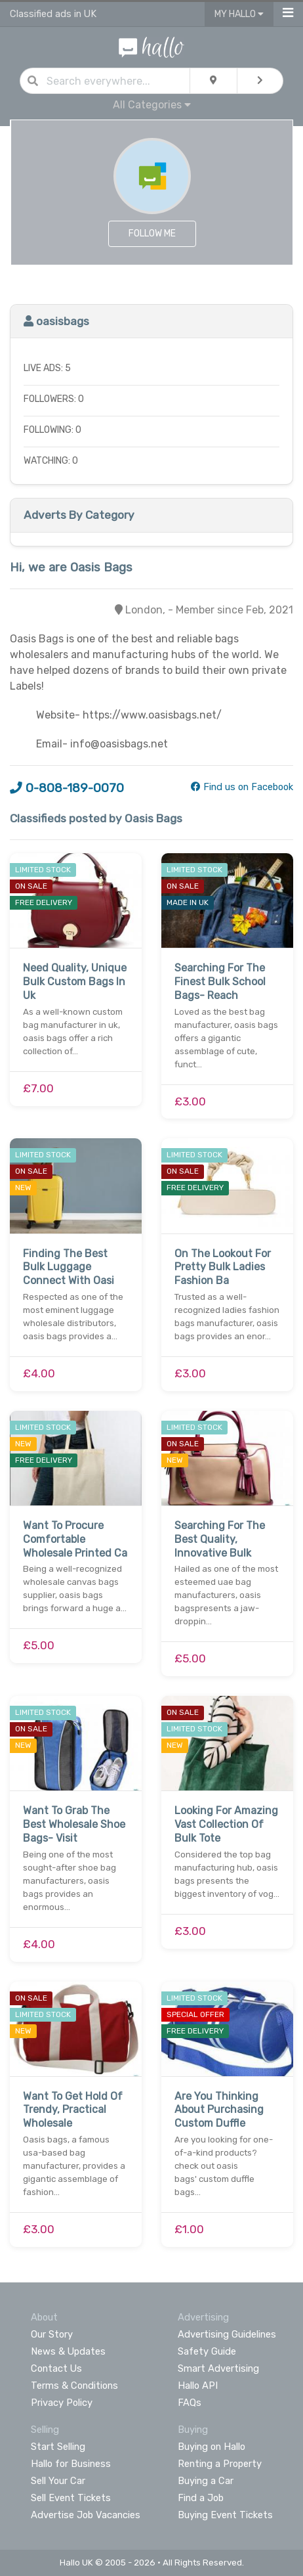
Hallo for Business (71, 2464)
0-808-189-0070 (67, 788)
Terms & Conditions (74, 2385)
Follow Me (152, 233)
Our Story (52, 2334)
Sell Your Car (58, 2481)
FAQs (189, 2403)
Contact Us (56, 2368)
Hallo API (198, 2385)
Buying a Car (205, 2481)
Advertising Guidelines (227, 2334)
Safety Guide (207, 2351)
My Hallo (239, 14)
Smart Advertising (218, 2368)
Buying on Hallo (211, 2447)
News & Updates (68, 2351)
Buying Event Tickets (225, 2515)
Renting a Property (220, 2464)
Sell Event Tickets (71, 2498)
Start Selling (58, 2447)
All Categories (152, 105)
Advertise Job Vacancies (85, 2515)
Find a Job (201, 2498)
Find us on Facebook (242, 787)
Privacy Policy (61, 2403)
